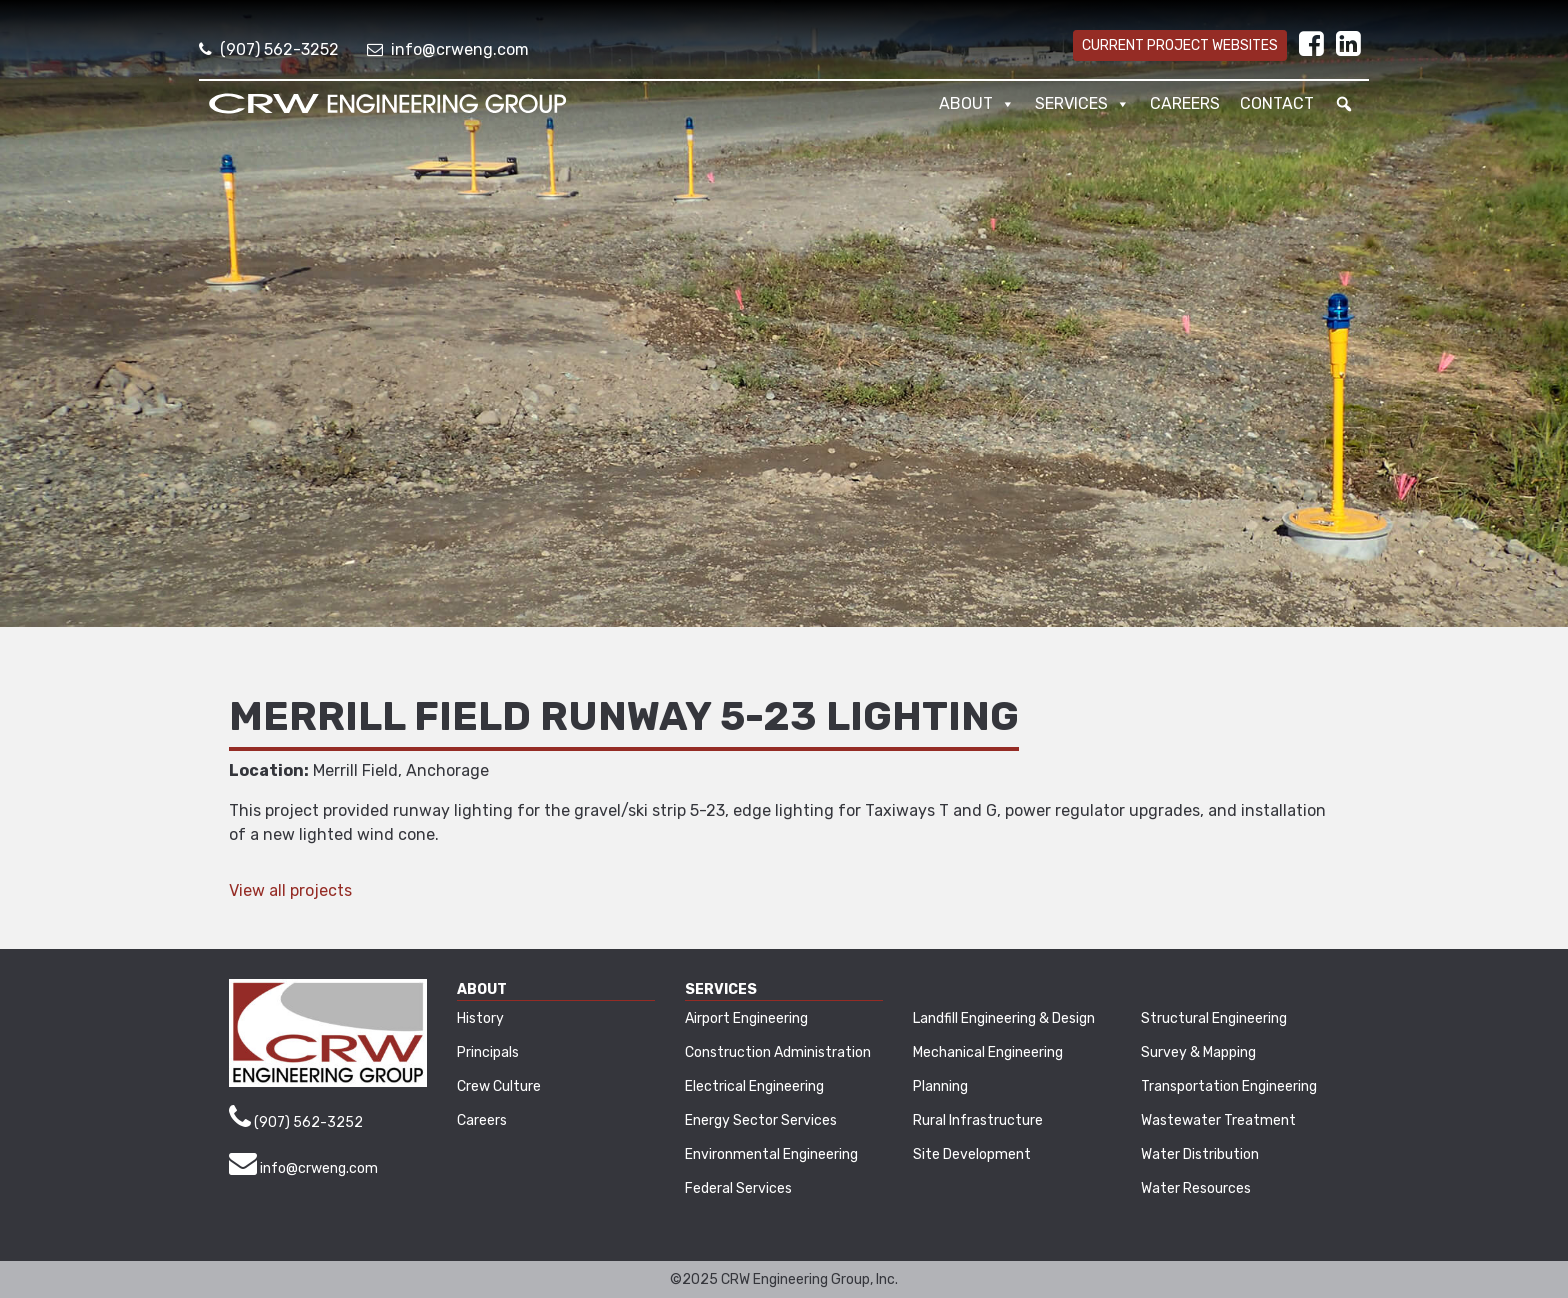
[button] (1344, 104)
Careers (1185, 103)
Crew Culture (499, 1086)
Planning (940, 1086)
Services (1082, 104)
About (977, 104)
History (480, 1018)
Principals (488, 1052)
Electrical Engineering (754, 1086)
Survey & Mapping (1198, 1052)
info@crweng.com (448, 49)
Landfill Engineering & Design (1004, 1018)
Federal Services (738, 1188)
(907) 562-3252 (269, 49)
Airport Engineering (746, 1018)
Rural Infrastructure (978, 1120)
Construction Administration (778, 1052)
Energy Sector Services (761, 1120)
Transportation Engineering (1229, 1086)
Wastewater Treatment (1218, 1120)
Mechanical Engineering (988, 1052)
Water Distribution (1200, 1154)
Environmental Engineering (771, 1154)
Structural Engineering (1214, 1018)
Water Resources (1196, 1188)
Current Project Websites (1180, 45)
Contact (1277, 103)
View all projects (290, 890)
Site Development (972, 1154)
